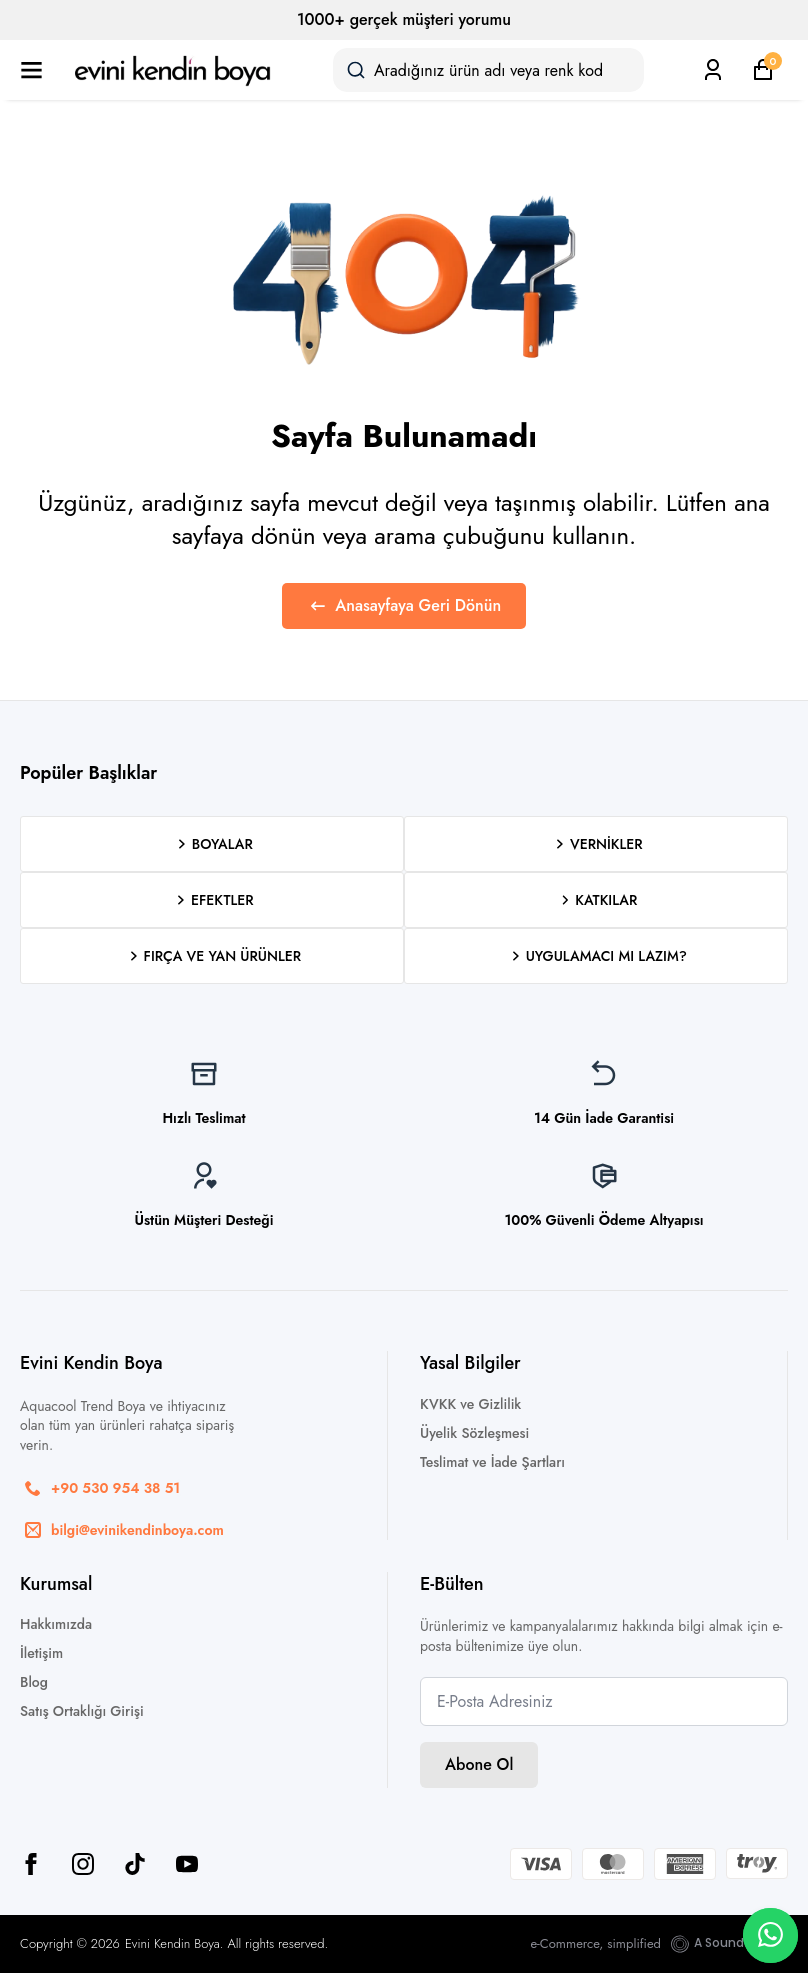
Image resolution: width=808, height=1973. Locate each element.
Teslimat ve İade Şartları (492, 1462)
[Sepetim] (763, 70)
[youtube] (187, 1864)
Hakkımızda (56, 1624)
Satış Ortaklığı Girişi (82, 1711)
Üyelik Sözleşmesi (474, 1433)
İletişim (41, 1653)
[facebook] (31, 1864)
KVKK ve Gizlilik (470, 1404)
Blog (34, 1682)
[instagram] (83, 1864)
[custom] (135, 1864)
